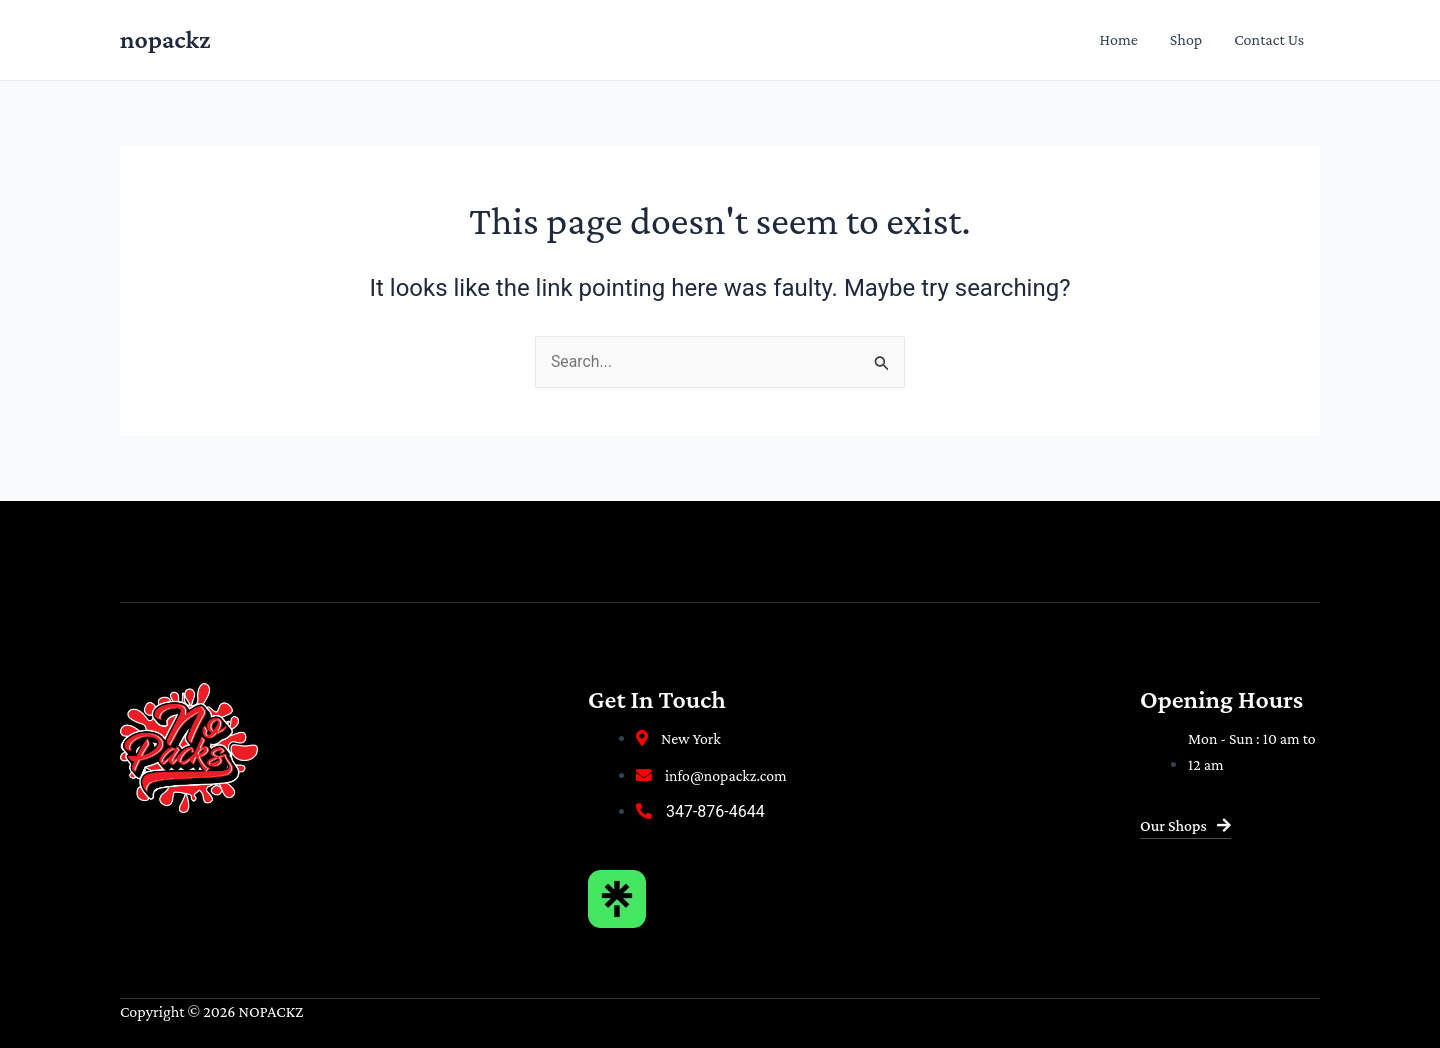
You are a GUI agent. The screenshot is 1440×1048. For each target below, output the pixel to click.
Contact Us (1269, 39)
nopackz (165, 39)
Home (1119, 39)
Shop (1186, 39)
